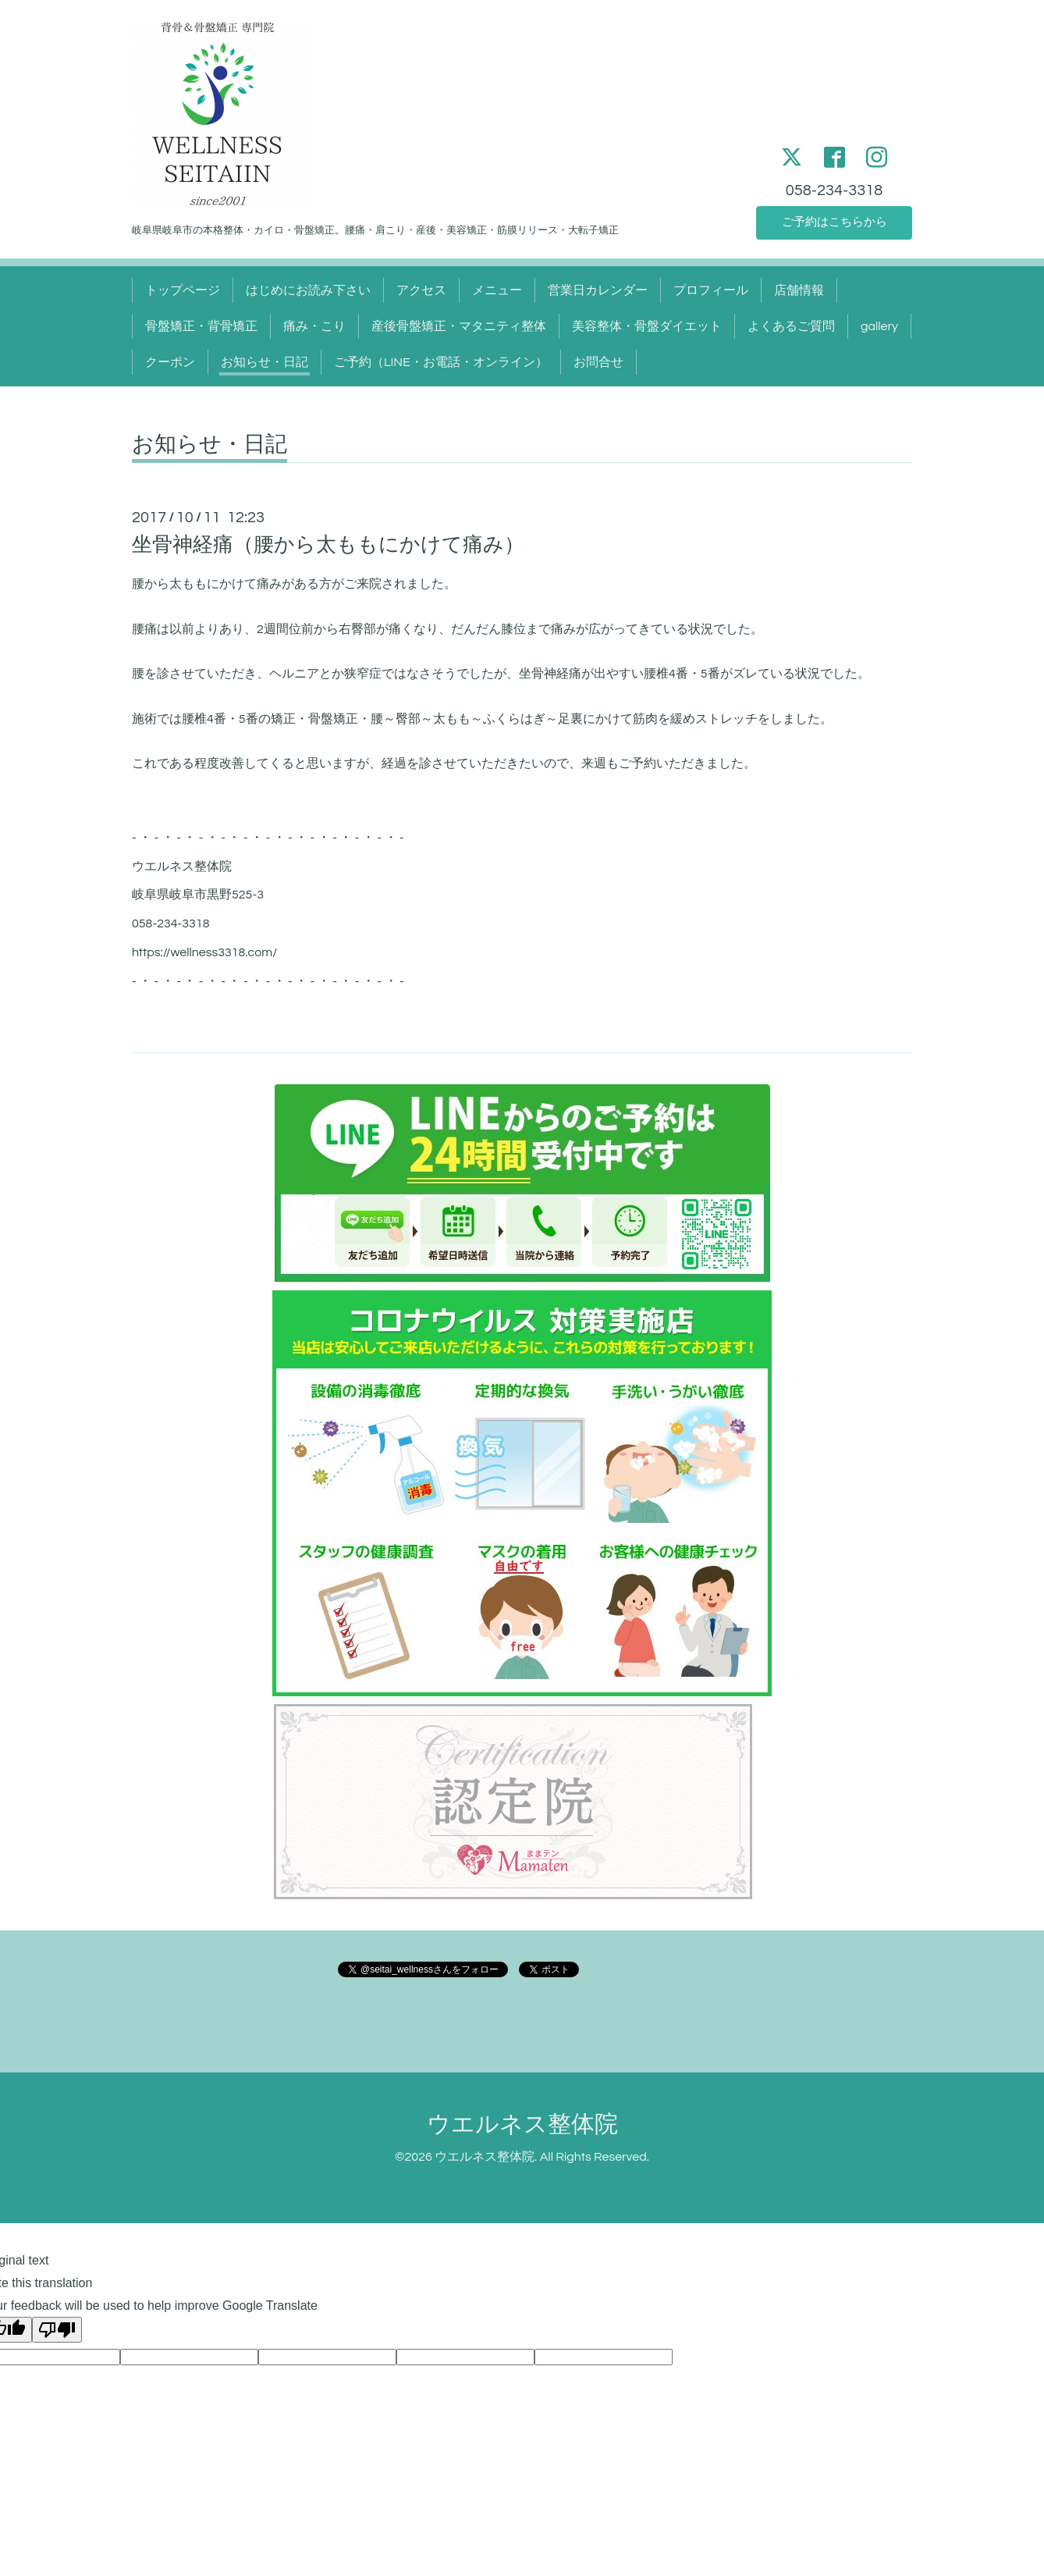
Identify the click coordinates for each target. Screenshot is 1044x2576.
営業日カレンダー (598, 290)
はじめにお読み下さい (308, 290)
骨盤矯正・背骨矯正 (201, 326)
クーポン (170, 362)
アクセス (421, 290)
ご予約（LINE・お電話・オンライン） (441, 362)
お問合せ (598, 362)
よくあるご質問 (791, 326)
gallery (879, 326)
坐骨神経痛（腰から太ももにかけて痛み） (328, 545)
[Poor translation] (57, 2330)
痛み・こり (314, 326)
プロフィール (710, 290)
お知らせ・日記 (264, 362)
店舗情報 (799, 290)
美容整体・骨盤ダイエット (647, 326)
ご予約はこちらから (834, 221)
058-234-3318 (834, 187)
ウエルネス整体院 (522, 2124)
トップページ (182, 290)
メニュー (497, 290)
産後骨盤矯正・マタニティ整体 (458, 326)
